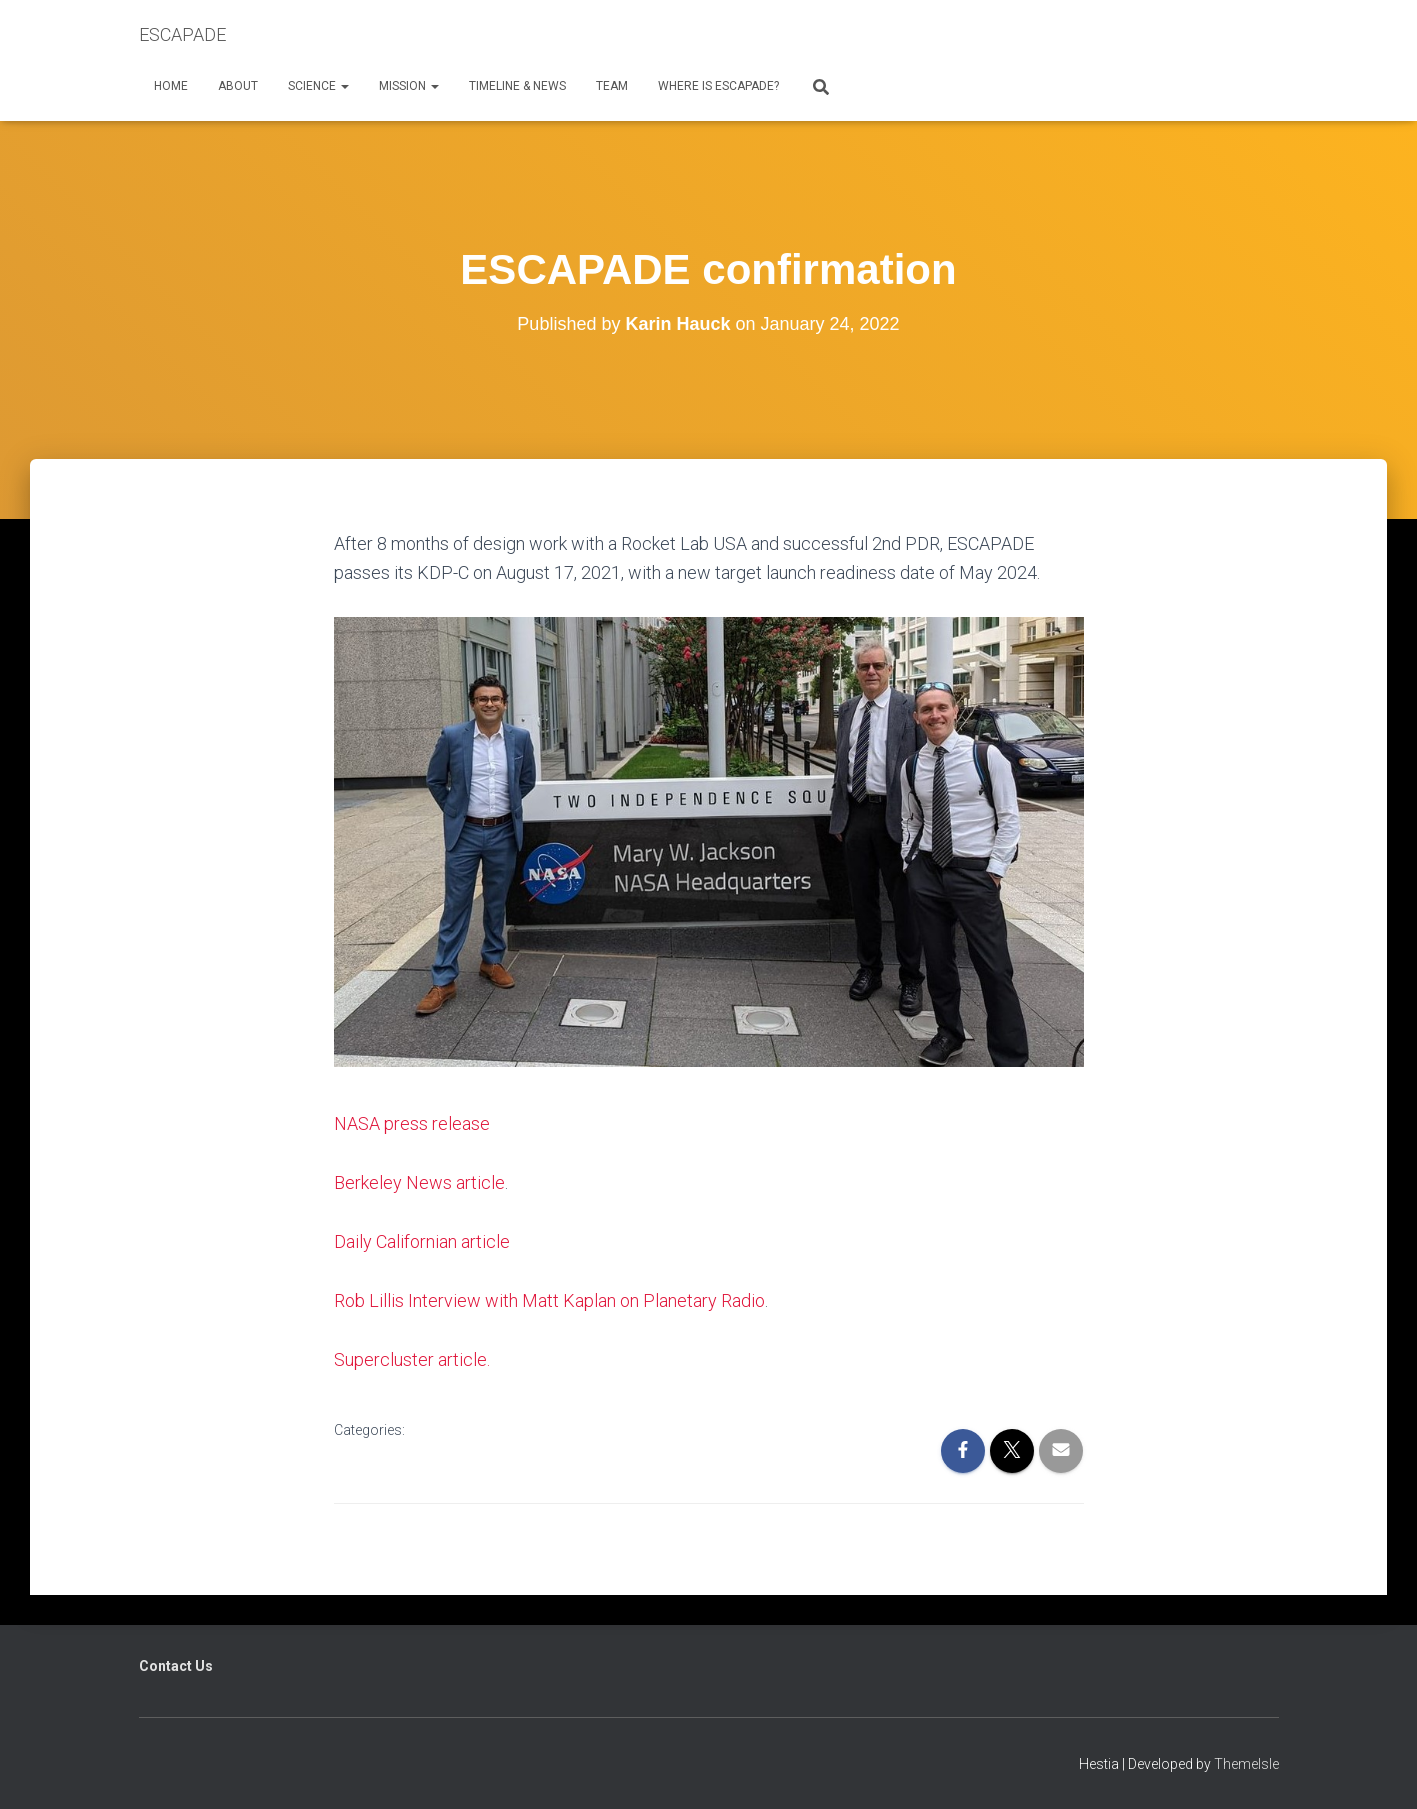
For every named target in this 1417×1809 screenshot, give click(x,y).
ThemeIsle (1246, 1764)
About (238, 86)
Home (171, 86)
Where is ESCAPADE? (718, 86)
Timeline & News (517, 86)
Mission (409, 86)
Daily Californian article (422, 1241)
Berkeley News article (419, 1182)
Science (318, 86)
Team (612, 86)
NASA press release (412, 1123)
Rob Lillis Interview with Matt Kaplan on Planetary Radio (549, 1300)
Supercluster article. (412, 1359)
